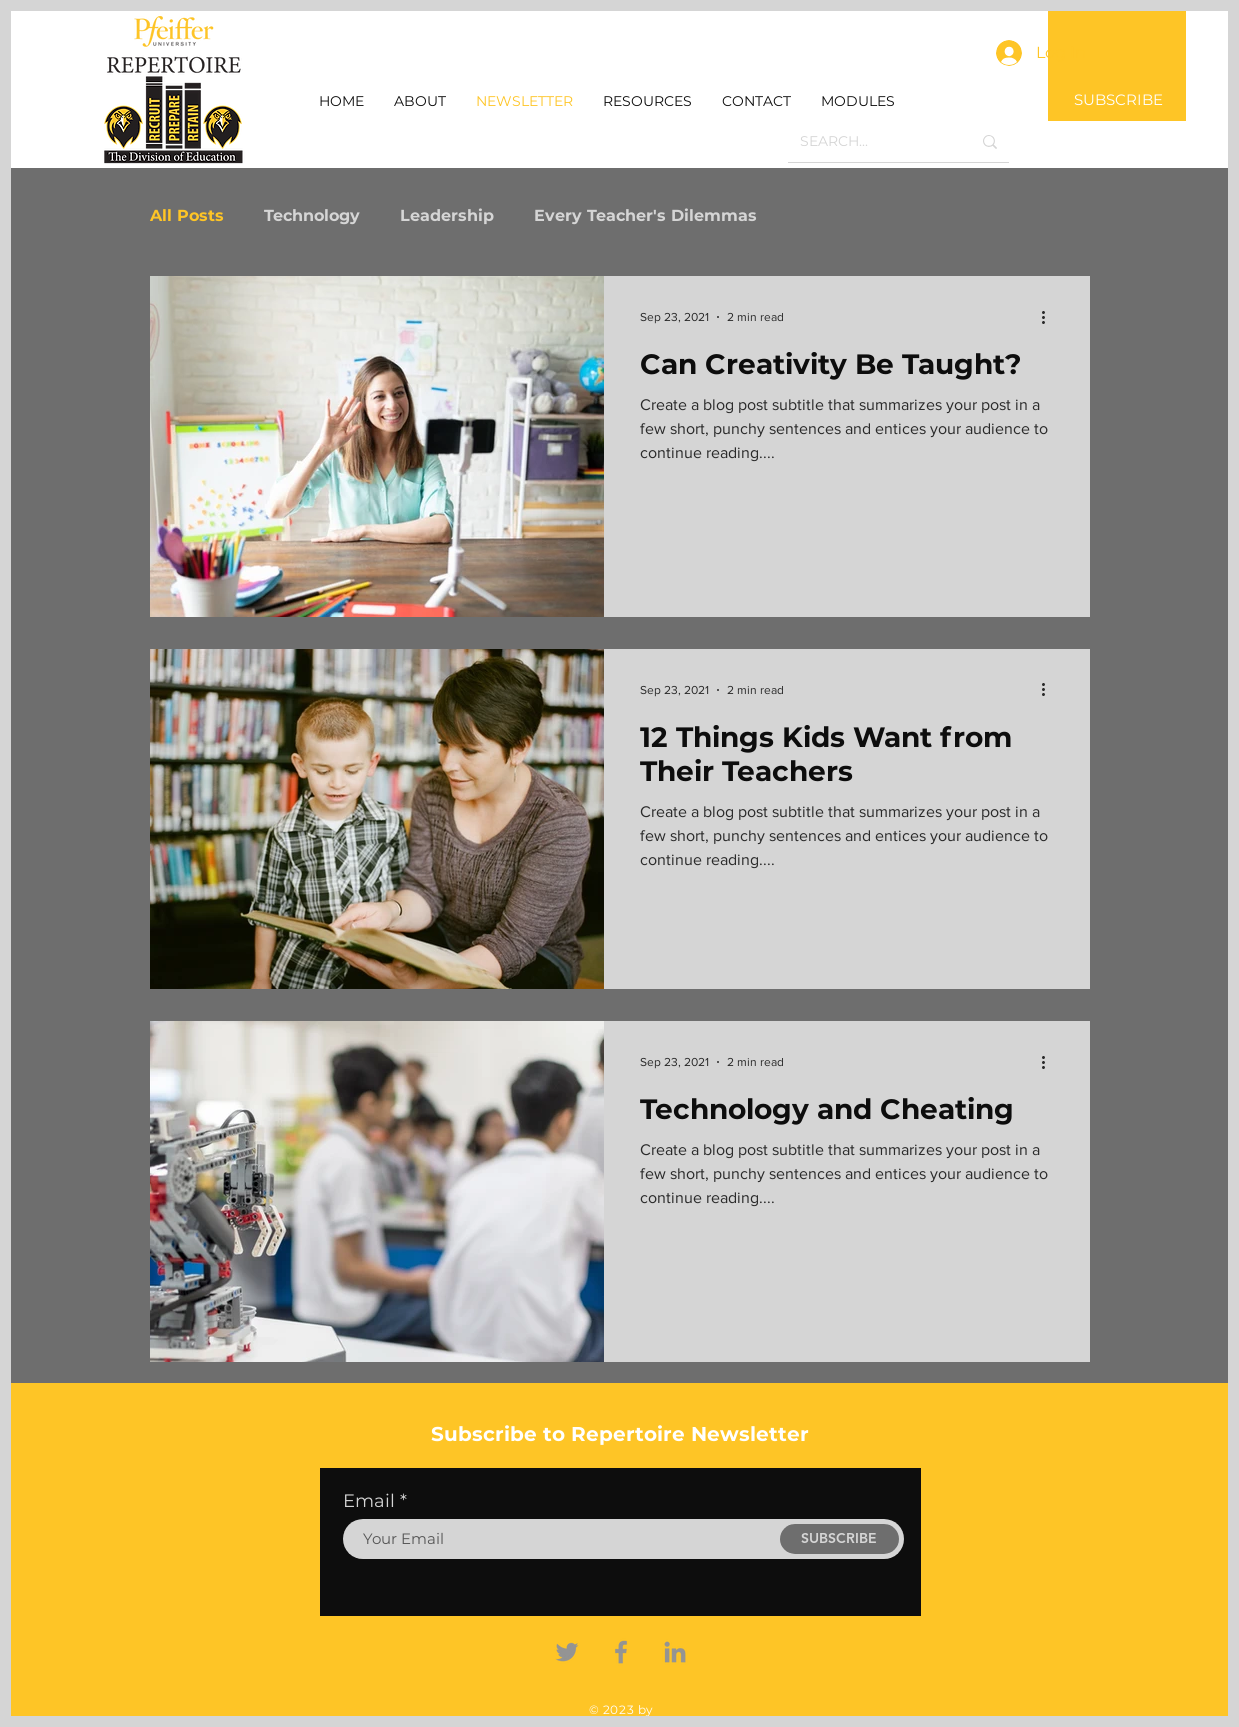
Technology (312, 215)
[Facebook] (621, 1652)
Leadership (447, 215)
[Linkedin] (675, 1652)
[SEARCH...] (870, 141)
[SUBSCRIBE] (839, 1539)
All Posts (187, 215)
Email (369, 1501)
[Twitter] (567, 1652)
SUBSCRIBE (1118, 99)
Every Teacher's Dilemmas (645, 215)
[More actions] (1051, 317)
